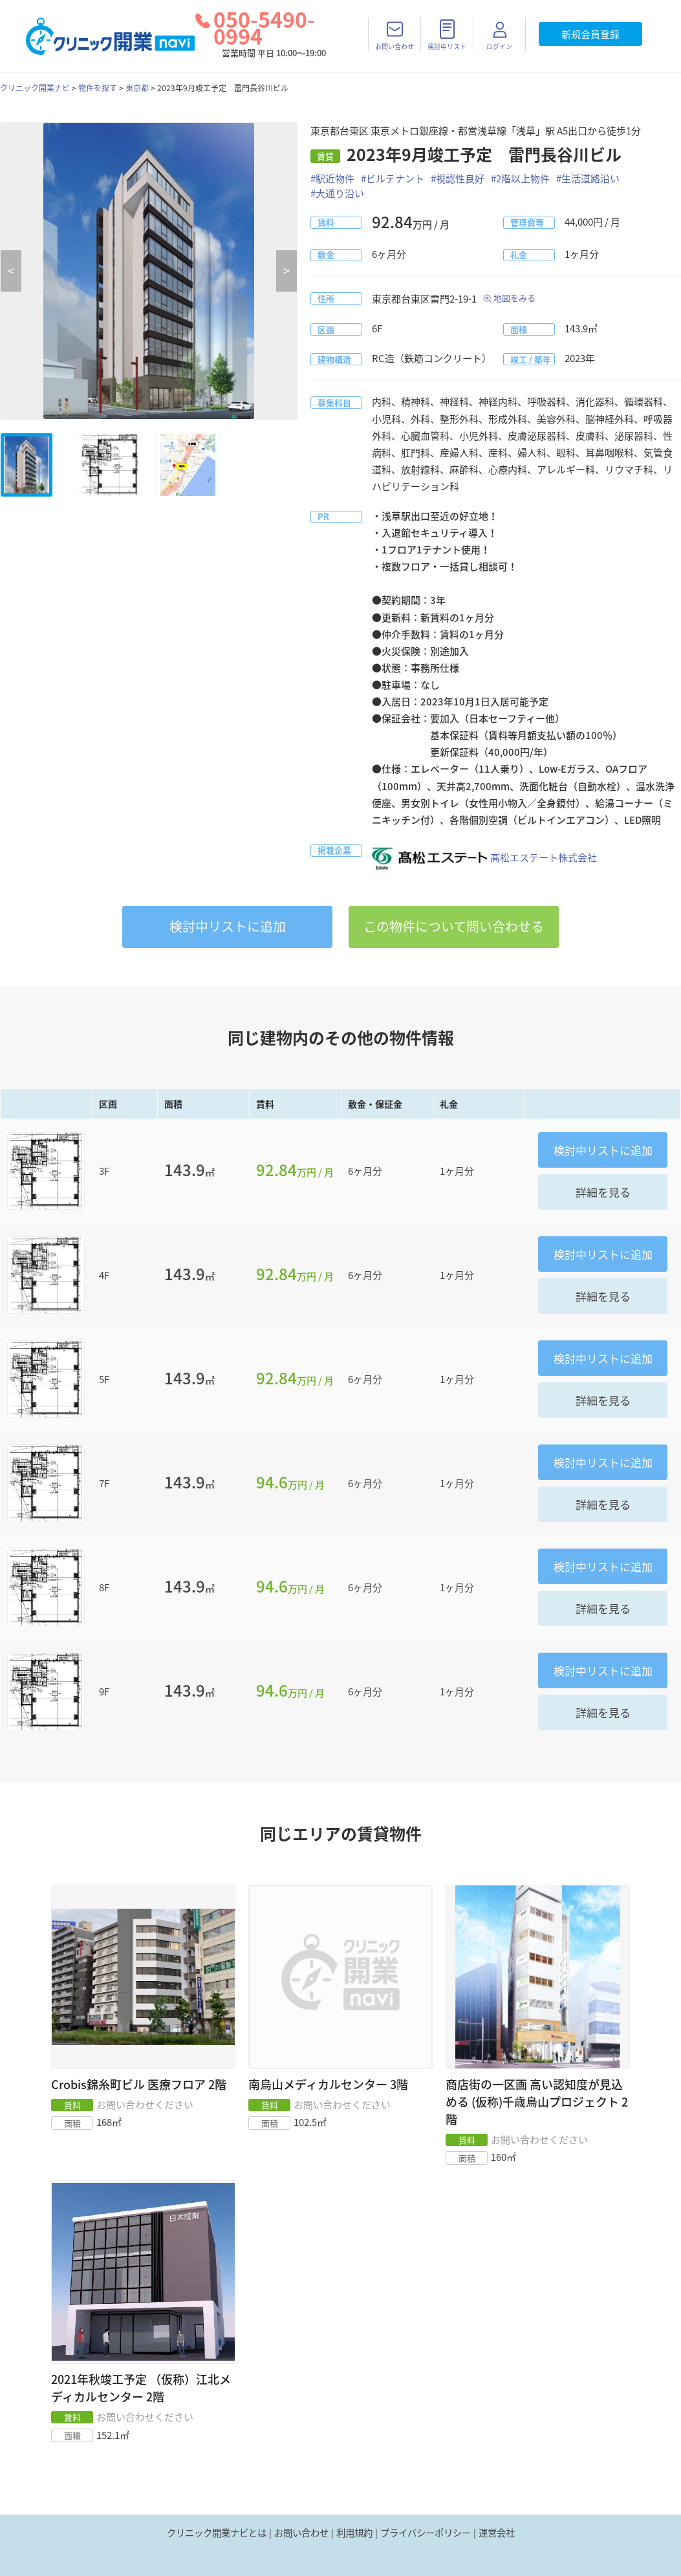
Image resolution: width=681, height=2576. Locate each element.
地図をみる (514, 298)
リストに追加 (227, 926)
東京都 (137, 88)
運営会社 (497, 2533)
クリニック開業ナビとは (216, 2533)
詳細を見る (603, 1192)
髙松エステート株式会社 (484, 857)
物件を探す (97, 88)
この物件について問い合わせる (453, 926)
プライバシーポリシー (425, 2533)
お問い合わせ (301, 2533)
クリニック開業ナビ (35, 88)
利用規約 (354, 2533)
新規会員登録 (590, 34)
